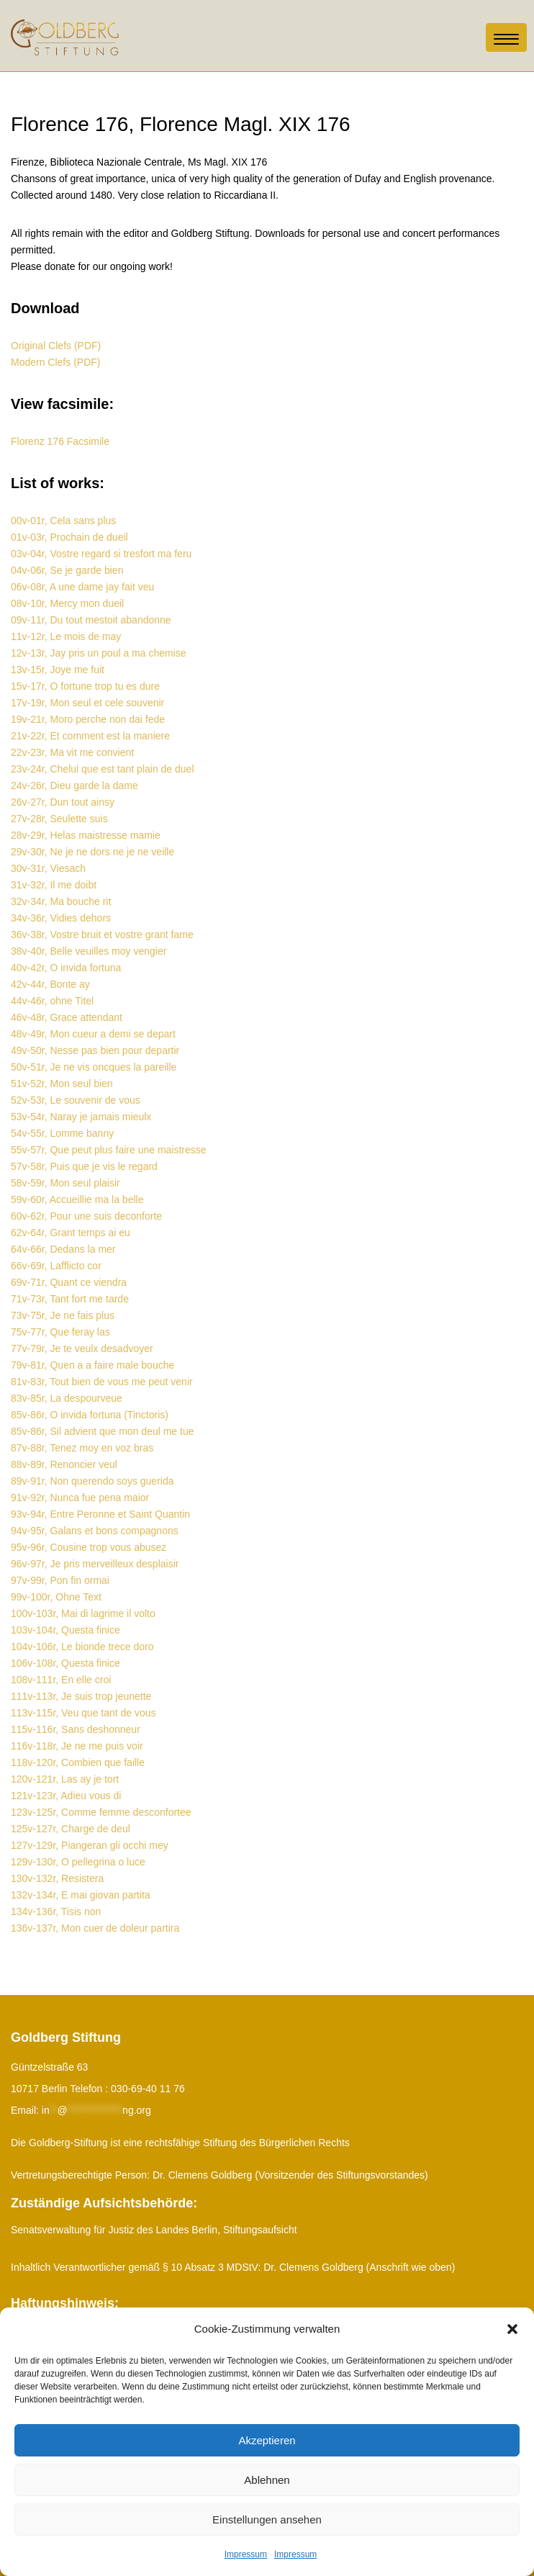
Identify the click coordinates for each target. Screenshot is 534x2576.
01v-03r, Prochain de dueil (69, 537)
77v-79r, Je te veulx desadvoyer (82, 1348)
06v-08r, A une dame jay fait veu (82, 587)
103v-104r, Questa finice (65, 1630)
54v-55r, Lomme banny (62, 1133)
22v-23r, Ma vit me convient (72, 752)
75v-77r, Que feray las (60, 1332)
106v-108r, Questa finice (65, 1663)
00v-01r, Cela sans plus (63, 520)
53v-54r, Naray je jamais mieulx (81, 1116)
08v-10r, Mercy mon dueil (67, 603)
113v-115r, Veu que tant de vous (83, 1713)
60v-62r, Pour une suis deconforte (86, 1216)
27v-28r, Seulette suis (59, 818)
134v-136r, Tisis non (56, 1911)
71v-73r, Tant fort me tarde (70, 1299)
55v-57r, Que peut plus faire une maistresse (109, 1150)
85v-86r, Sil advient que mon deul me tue (102, 1431)
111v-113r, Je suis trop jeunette (81, 1696)
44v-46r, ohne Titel (52, 1000)
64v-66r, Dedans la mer (63, 1249)
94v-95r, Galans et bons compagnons (94, 1530)
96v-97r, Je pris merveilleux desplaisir (94, 1564)
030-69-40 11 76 (148, 2088)
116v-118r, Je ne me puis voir (77, 1746)
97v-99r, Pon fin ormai (60, 1580)
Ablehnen (266, 2480)
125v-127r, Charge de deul (70, 1828)
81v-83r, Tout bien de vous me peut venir (102, 1381)
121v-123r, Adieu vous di (66, 1795)
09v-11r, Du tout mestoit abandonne (91, 620)
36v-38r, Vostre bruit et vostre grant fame (102, 934)
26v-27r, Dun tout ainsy (62, 802)
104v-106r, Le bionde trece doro (82, 1646)
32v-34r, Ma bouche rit (61, 901)
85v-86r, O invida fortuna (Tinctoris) (89, 1414)
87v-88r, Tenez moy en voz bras (82, 1448)
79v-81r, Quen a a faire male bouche (92, 1365)
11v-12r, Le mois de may (66, 636)
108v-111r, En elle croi (61, 1679)
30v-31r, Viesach (48, 868)
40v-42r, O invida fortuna (66, 967)
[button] (512, 2329)
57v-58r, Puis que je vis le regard (84, 1166)
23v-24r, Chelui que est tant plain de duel (102, 769)
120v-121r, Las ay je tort (65, 1779)
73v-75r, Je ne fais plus (62, 1315)
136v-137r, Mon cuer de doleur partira (95, 1928)
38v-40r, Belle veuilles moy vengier (88, 951)
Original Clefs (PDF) (56, 345)
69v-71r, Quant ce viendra (69, 1282)
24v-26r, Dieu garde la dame (74, 785)
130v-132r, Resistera (57, 1878)
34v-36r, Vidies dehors (61, 918)
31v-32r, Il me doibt (53, 885)
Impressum (246, 2554)
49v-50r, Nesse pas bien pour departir (95, 1050)
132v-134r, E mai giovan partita (80, 1895)
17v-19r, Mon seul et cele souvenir (87, 702)
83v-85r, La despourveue (66, 1398)
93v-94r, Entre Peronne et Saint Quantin (100, 1514)
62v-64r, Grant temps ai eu (70, 1232)
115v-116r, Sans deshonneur (75, 1729)
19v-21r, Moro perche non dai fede (88, 719)
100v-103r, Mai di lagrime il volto (83, 1613)
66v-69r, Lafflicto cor (56, 1265)
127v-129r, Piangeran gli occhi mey (89, 1845)
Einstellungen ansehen (267, 2519)
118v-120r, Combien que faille (78, 1762)
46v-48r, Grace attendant (66, 1017)
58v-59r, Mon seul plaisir (65, 1183)
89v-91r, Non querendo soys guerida (92, 1481)
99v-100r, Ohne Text (56, 1597)
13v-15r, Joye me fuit (57, 669)
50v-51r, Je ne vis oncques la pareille (93, 1067)
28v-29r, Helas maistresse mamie (85, 835)
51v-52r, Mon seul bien (62, 1083)
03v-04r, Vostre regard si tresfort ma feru (101, 553)
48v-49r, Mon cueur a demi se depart (93, 1034)
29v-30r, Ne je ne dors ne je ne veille (92, 851)
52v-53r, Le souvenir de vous (75, 1100)
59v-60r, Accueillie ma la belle (77, 1199)
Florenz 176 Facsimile (60, 441)
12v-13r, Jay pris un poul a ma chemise (98, 653)
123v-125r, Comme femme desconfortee (101, 1812)
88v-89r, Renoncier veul (64, 1464)
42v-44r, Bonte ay (50, 984)
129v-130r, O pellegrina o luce (78, 1862)
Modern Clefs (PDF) (55, 362)
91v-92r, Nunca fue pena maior (80, 1497)
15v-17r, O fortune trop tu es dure (85, 686)
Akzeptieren (266, 2440)
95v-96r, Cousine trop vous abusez (88, 1547)
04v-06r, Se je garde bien (67, 570)
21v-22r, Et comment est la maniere (90, 736)
